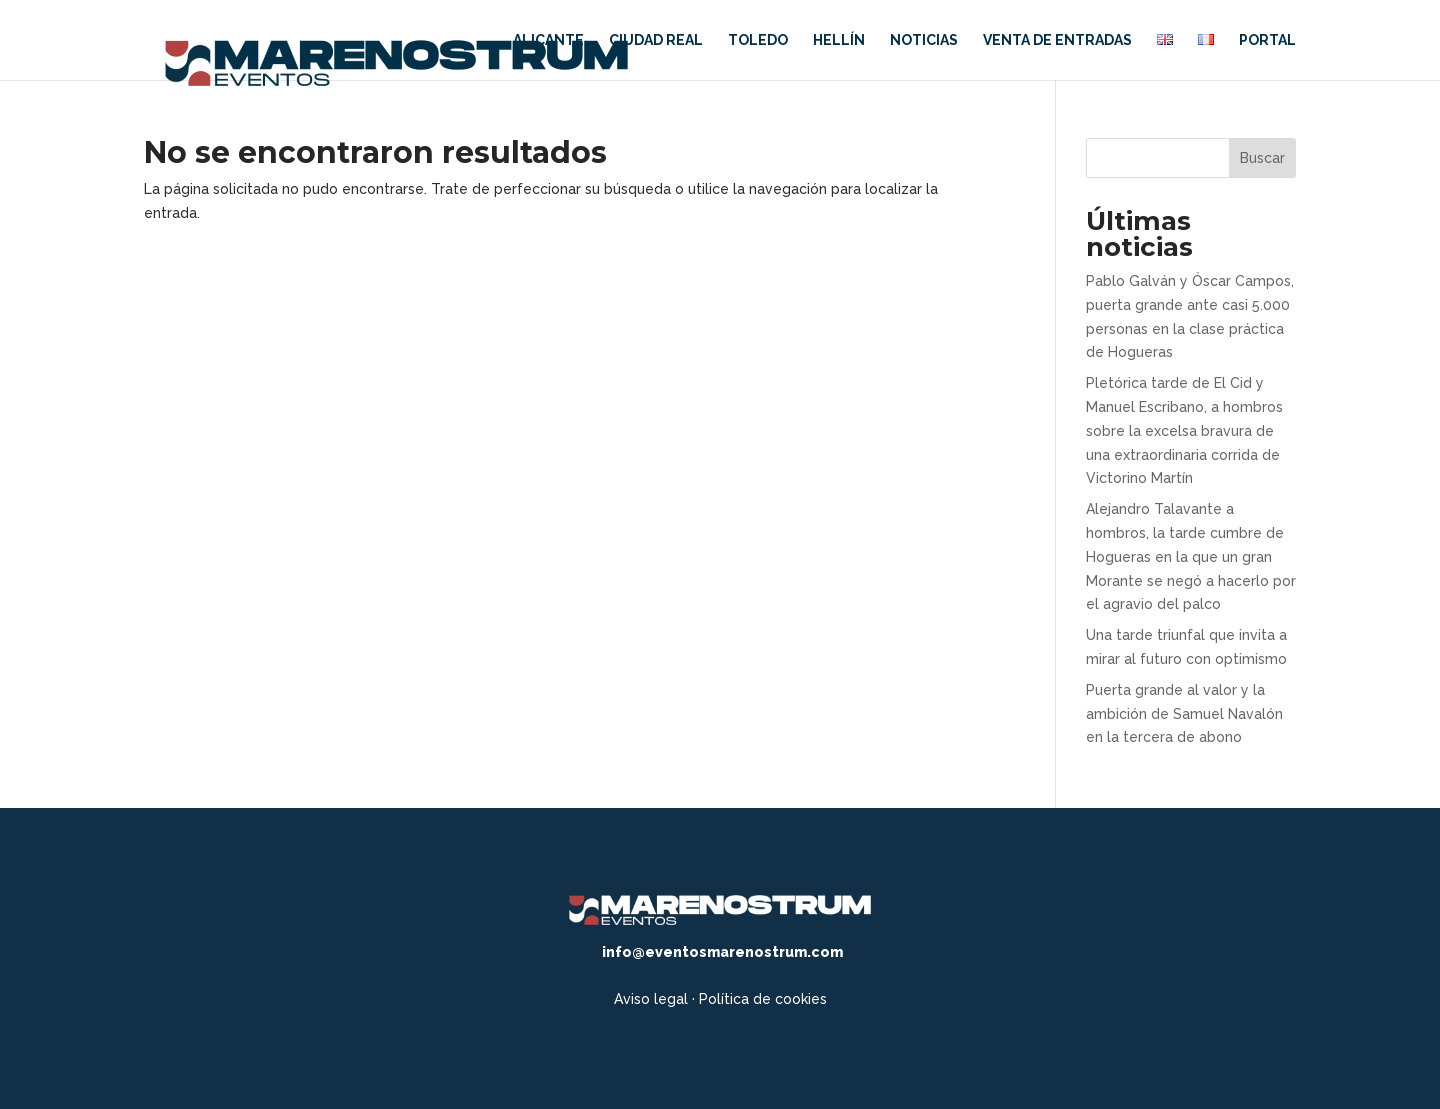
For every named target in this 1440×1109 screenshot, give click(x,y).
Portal (1267, 40)
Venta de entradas (1057, 40)
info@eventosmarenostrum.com (722, 952)
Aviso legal (651, 999)
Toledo (758, 40)
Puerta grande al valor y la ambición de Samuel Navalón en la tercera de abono (1184, 714)
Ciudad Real (656, 40)
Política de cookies (763, 999)
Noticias (924, 40)
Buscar (1262, 158)
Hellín (839, 40)
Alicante (548, 40)
